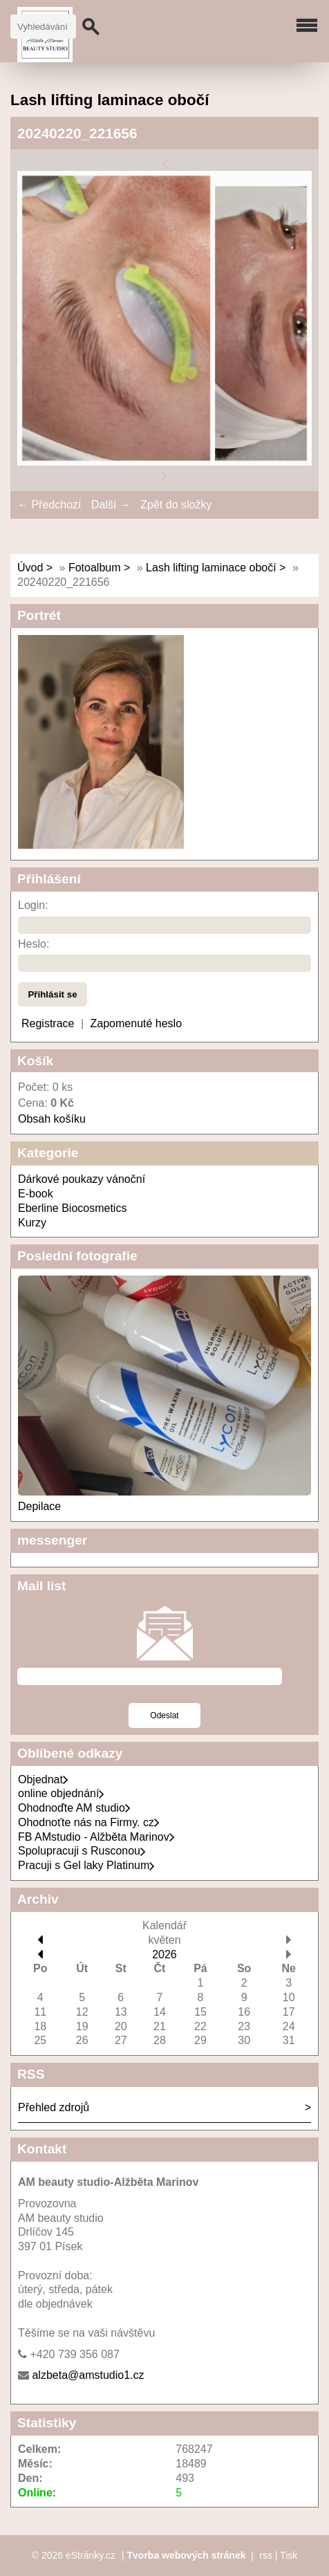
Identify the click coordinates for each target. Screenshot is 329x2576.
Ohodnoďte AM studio (74, 1808)
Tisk (288, 2555)
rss (265, 2555)
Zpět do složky (176, 504)
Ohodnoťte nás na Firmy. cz (89, 1822)
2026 (164, 1954)
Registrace (47, 1023)
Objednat (43, 1779)
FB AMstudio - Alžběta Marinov (96, 1837)
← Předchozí (49, 504)
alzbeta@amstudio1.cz (88, 2375)
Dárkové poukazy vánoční (81, 1179)
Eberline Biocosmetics (72, 1208)
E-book (35, 1193)
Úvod (30, 567)
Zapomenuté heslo (136, 1023)
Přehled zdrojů (53, 2107)
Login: (33, 905)
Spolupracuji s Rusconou (82, 1851)
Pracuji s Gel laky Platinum (86, 1865)
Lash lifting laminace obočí (211, 567)
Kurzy (32, 1223)
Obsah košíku (52, 1119)
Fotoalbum (94, 567)
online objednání (61, 1793)
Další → (111, 504)
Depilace (39, 1506)
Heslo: (33, 944)
